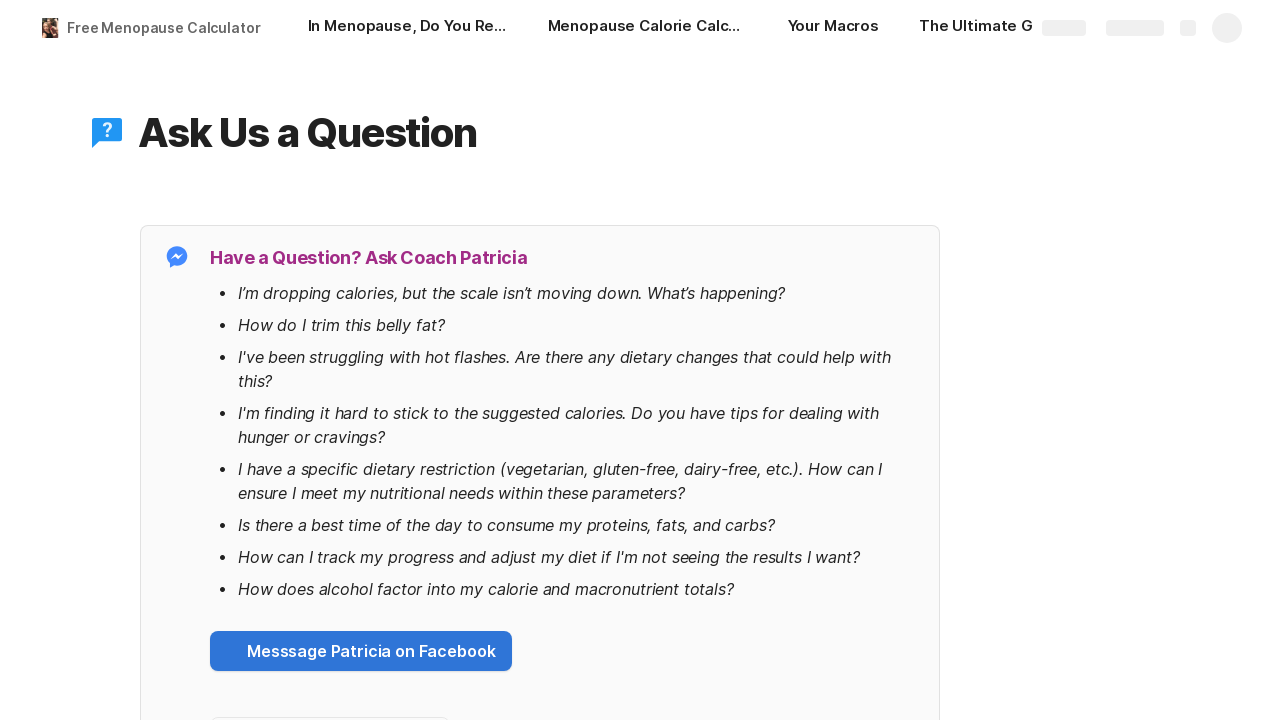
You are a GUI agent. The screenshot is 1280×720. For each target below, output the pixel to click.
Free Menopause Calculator (164, 27)
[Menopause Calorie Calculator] (648, 28)
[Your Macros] (833, 28)
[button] (107, 133)
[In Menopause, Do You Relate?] (408, 28)
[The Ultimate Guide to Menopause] (1019, 28)
